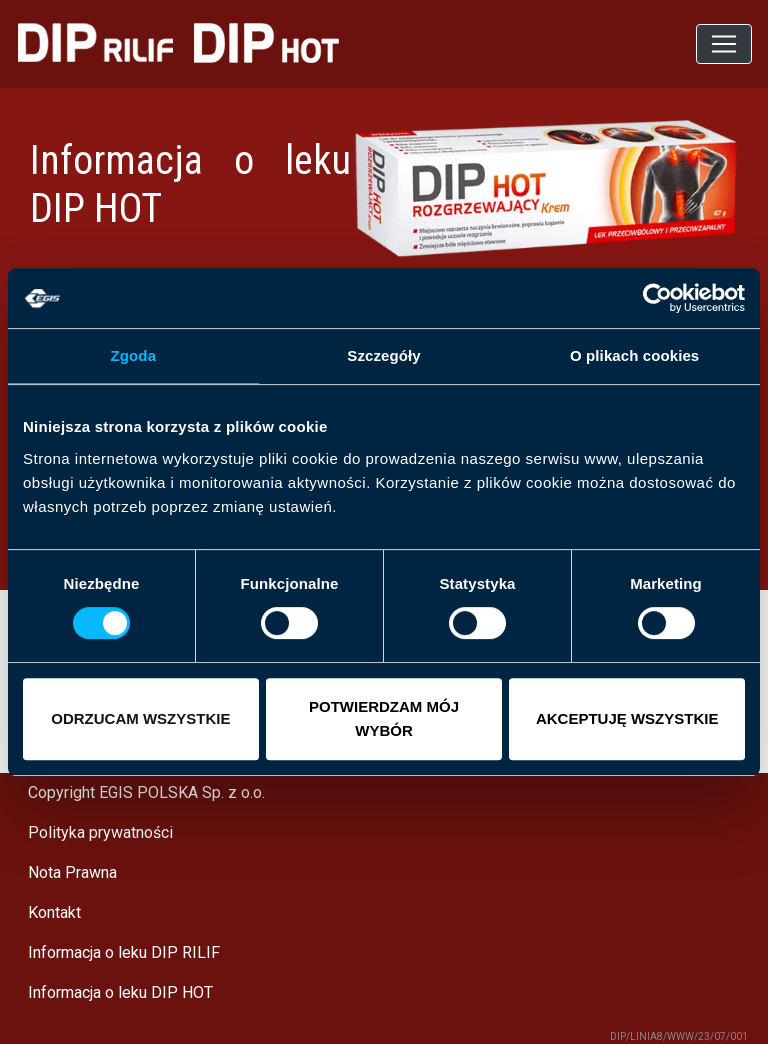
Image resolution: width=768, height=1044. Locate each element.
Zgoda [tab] (134, 355)
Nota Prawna (72, 872)
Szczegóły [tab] (383, 355)
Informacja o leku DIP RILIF (124, 952)
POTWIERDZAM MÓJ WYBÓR (384, 718)
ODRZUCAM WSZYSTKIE (140, 718)
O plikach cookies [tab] (634, 355)
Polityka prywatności (100, 832)
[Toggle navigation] (724, 44)
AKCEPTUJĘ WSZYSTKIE (627, 718)
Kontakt (54, 912)
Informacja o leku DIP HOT (120, 992)
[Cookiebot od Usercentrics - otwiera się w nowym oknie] (657, 298)
